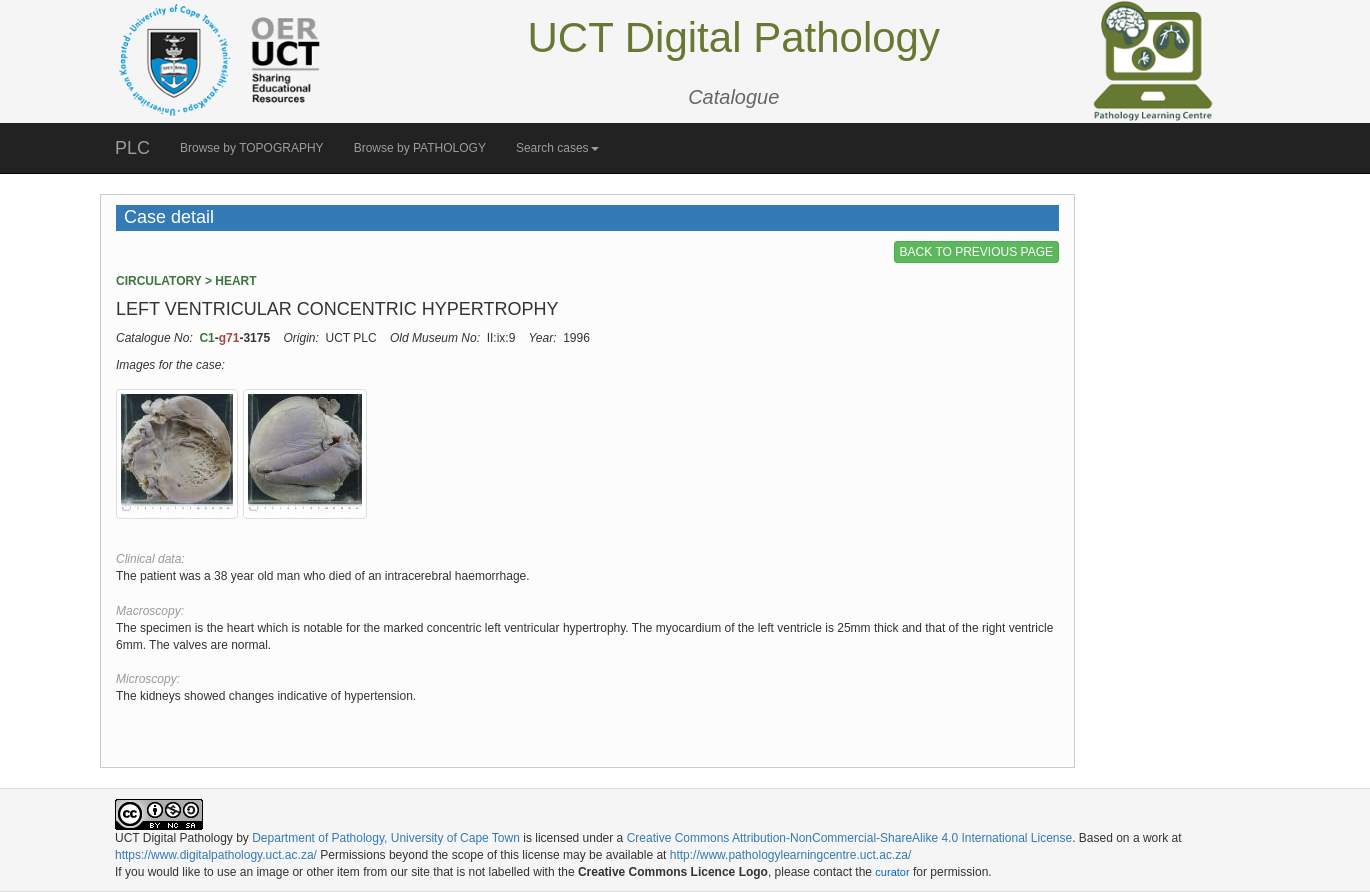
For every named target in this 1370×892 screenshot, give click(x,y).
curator (892, 872)
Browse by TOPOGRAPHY (252, 148)
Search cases (557, 148)
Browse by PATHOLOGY (420, 148)
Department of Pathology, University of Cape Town (386, 838)
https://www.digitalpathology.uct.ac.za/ (216, 855)
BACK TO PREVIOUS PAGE (976, 252)
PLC (132, 148)
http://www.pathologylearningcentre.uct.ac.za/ (790, 855)
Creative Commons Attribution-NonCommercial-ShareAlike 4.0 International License (850, 838)
